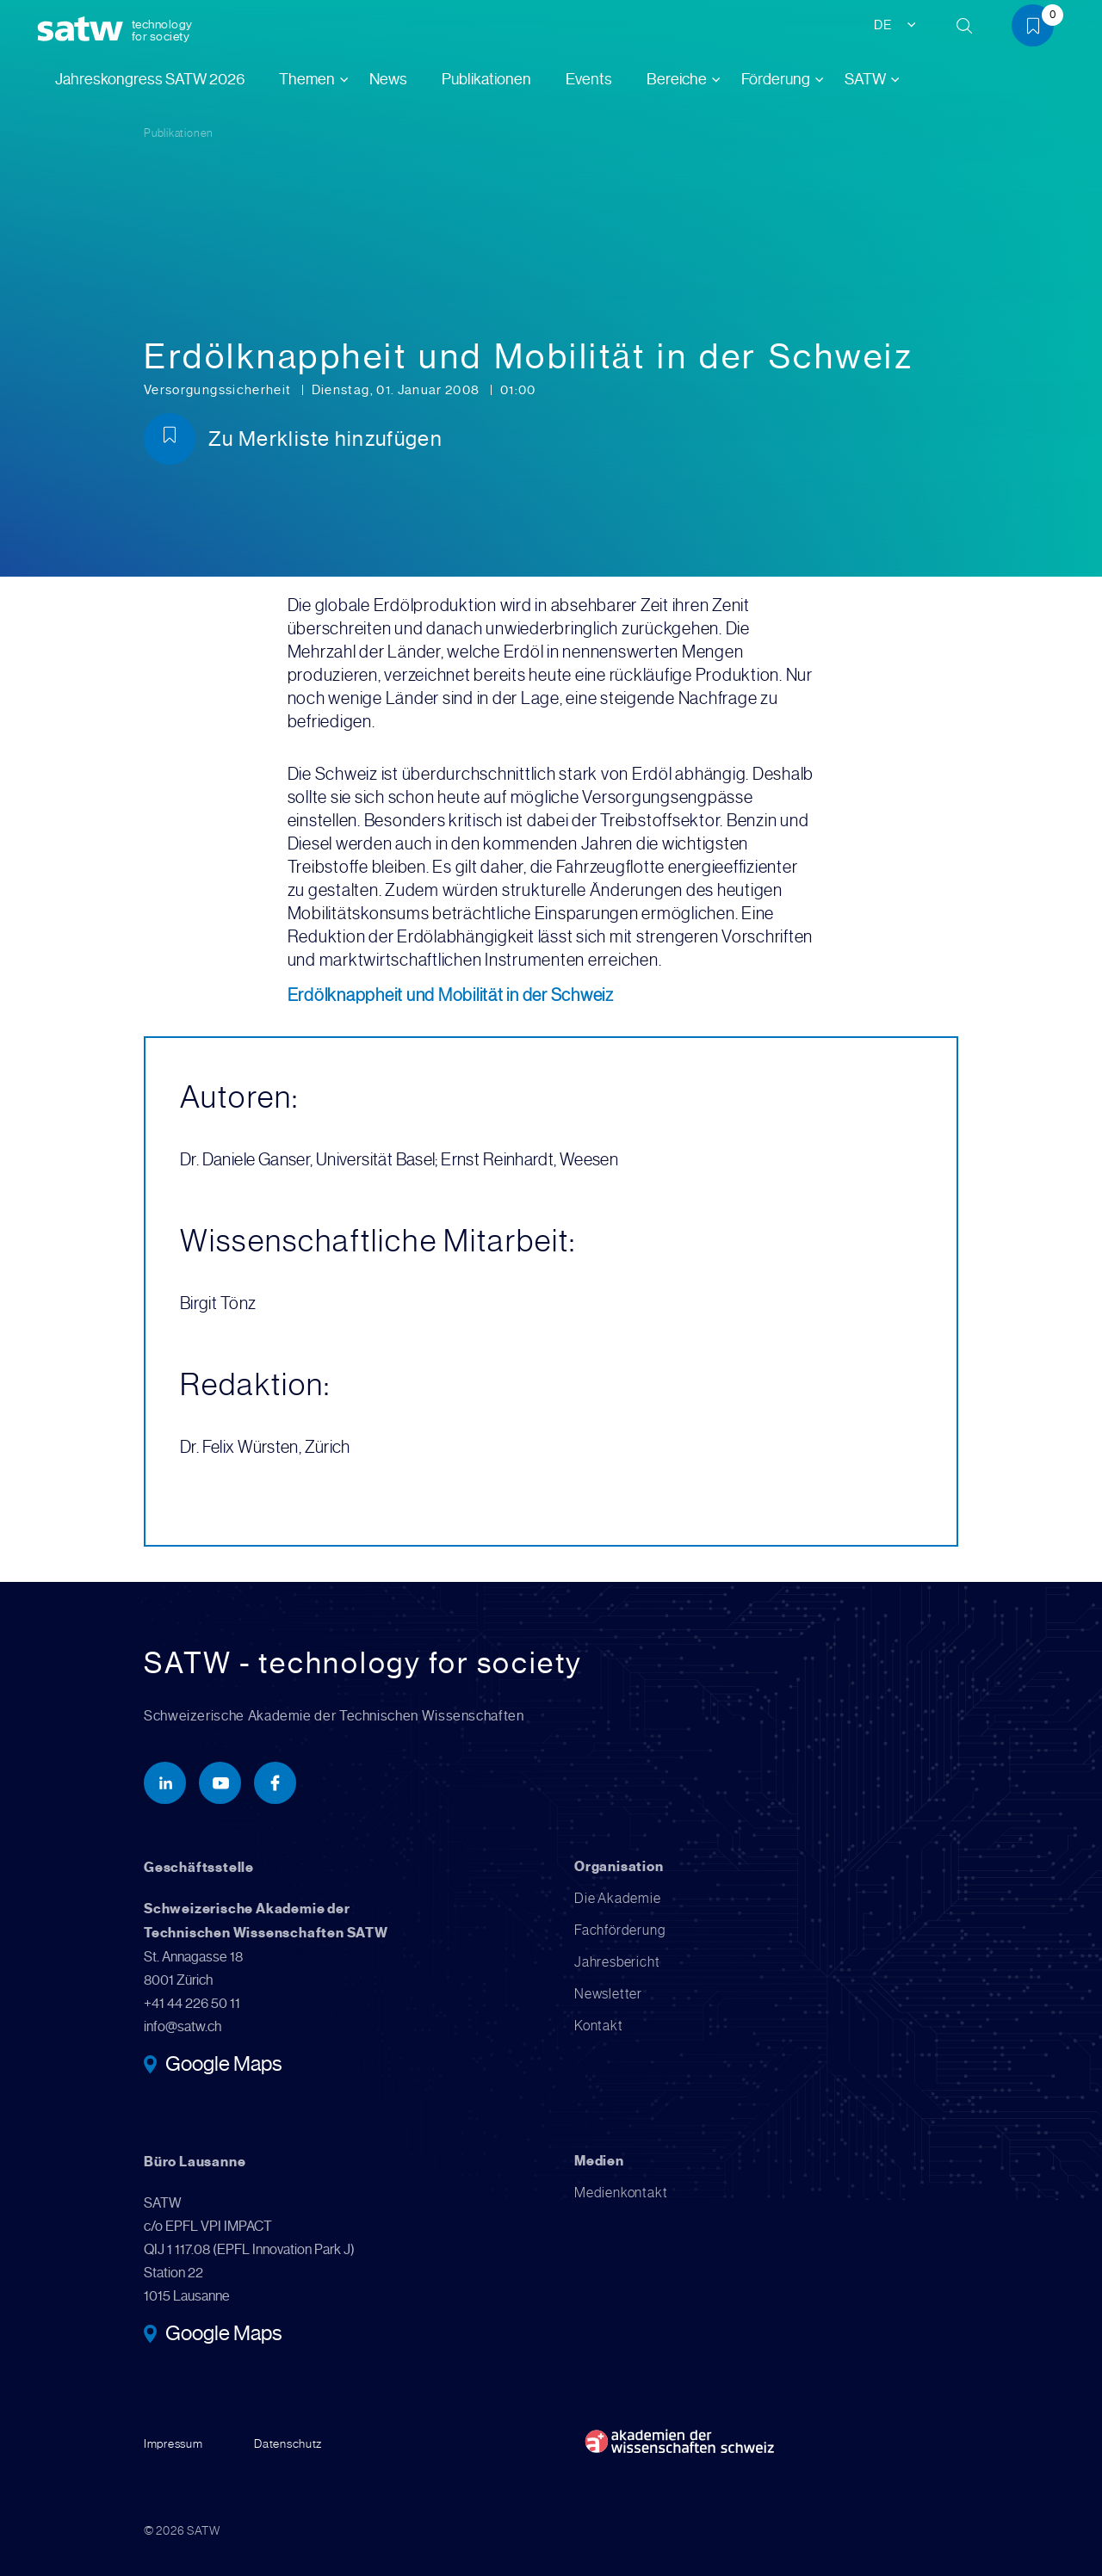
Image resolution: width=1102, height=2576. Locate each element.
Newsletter (608, 1994)
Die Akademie (617, 1898)
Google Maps (223, 2065)
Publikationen (486, 79)
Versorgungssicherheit (219, 390)
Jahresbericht (616, 1962)
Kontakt (598, 2025)
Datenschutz (288, 2443)
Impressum (173, 2443)
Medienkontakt (620, 2192)
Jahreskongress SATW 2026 (150, 79)
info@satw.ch (182, 2026)
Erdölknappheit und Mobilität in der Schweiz (451, 995)
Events (589, 79)
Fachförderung (619, 1930)
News (388, 79)
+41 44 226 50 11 (192, 2003)
